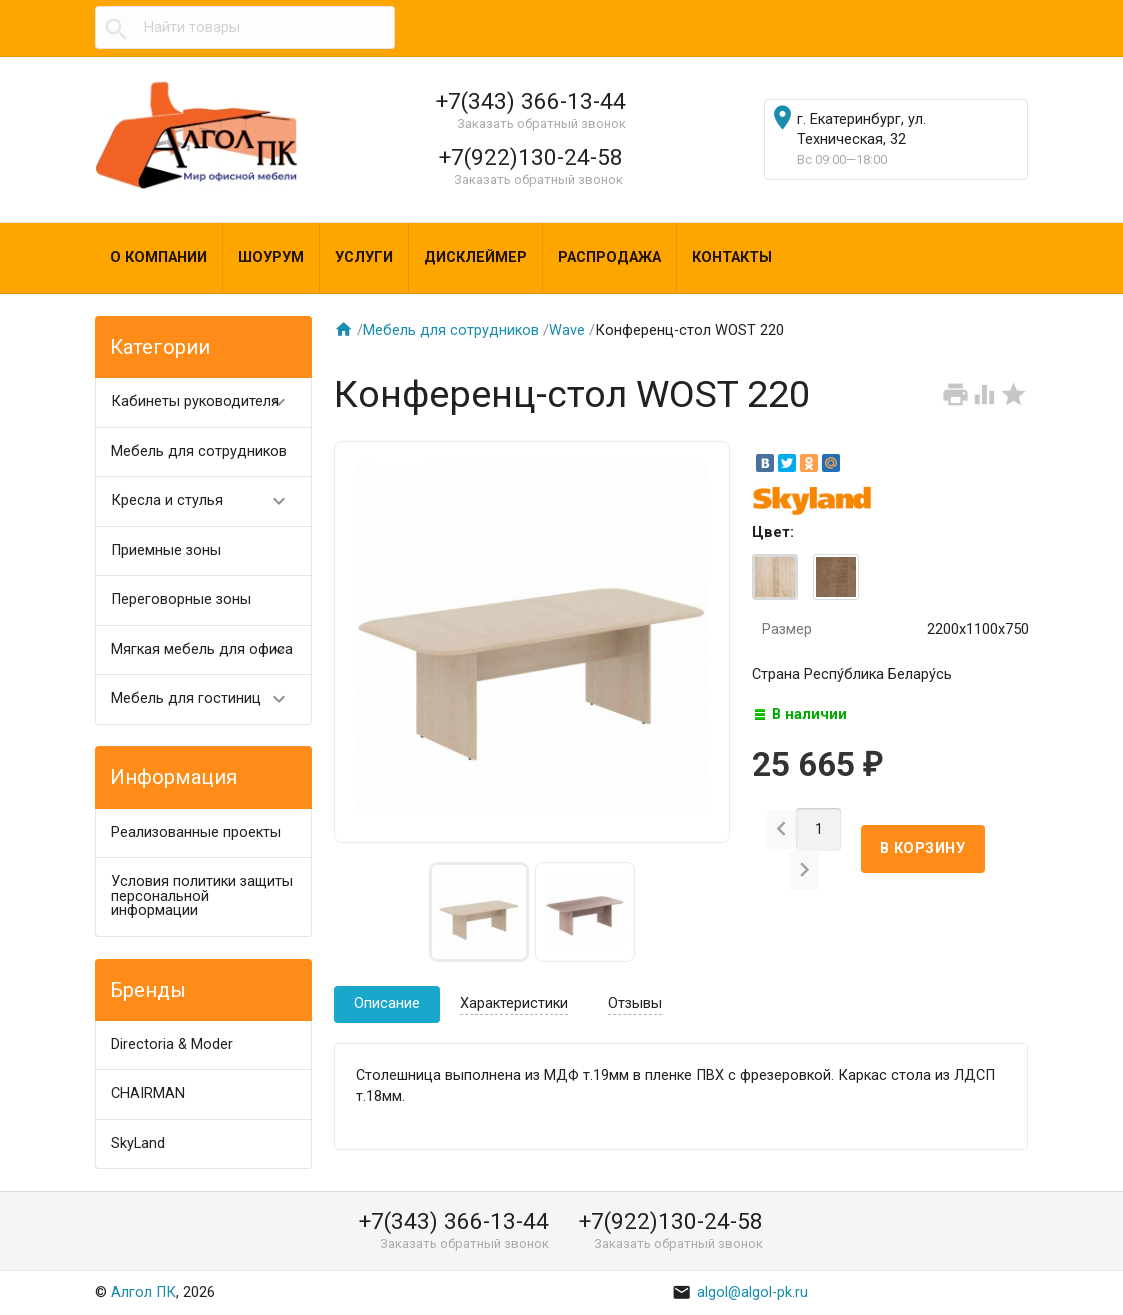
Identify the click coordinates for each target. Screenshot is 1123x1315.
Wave (567, 330)
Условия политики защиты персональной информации (202, 896)
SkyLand (138, 1143)
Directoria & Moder (172, 1044)
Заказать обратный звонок (541, 123)
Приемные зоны (166, 550)
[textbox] (245, 28)
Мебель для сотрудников (199, 451)
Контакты (732, 257)
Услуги (364, 257)
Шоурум (271, 257)
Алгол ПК (143, 1292)
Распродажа (609, 257)
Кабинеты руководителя (207, 402)
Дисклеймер (475, 257)
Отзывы (635, 1003)
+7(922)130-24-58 (531, 157)
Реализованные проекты (196, 832)
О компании (158, 257)
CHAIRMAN (148, 1093)
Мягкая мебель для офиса (207, 650)
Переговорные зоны (181, 599)
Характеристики (514, 1003)
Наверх (1039, 1278)
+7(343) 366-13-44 (531, 101)
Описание (387, 1003)
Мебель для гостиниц (207, 699)
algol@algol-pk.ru (740, 1292)
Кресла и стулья (207, 501)
